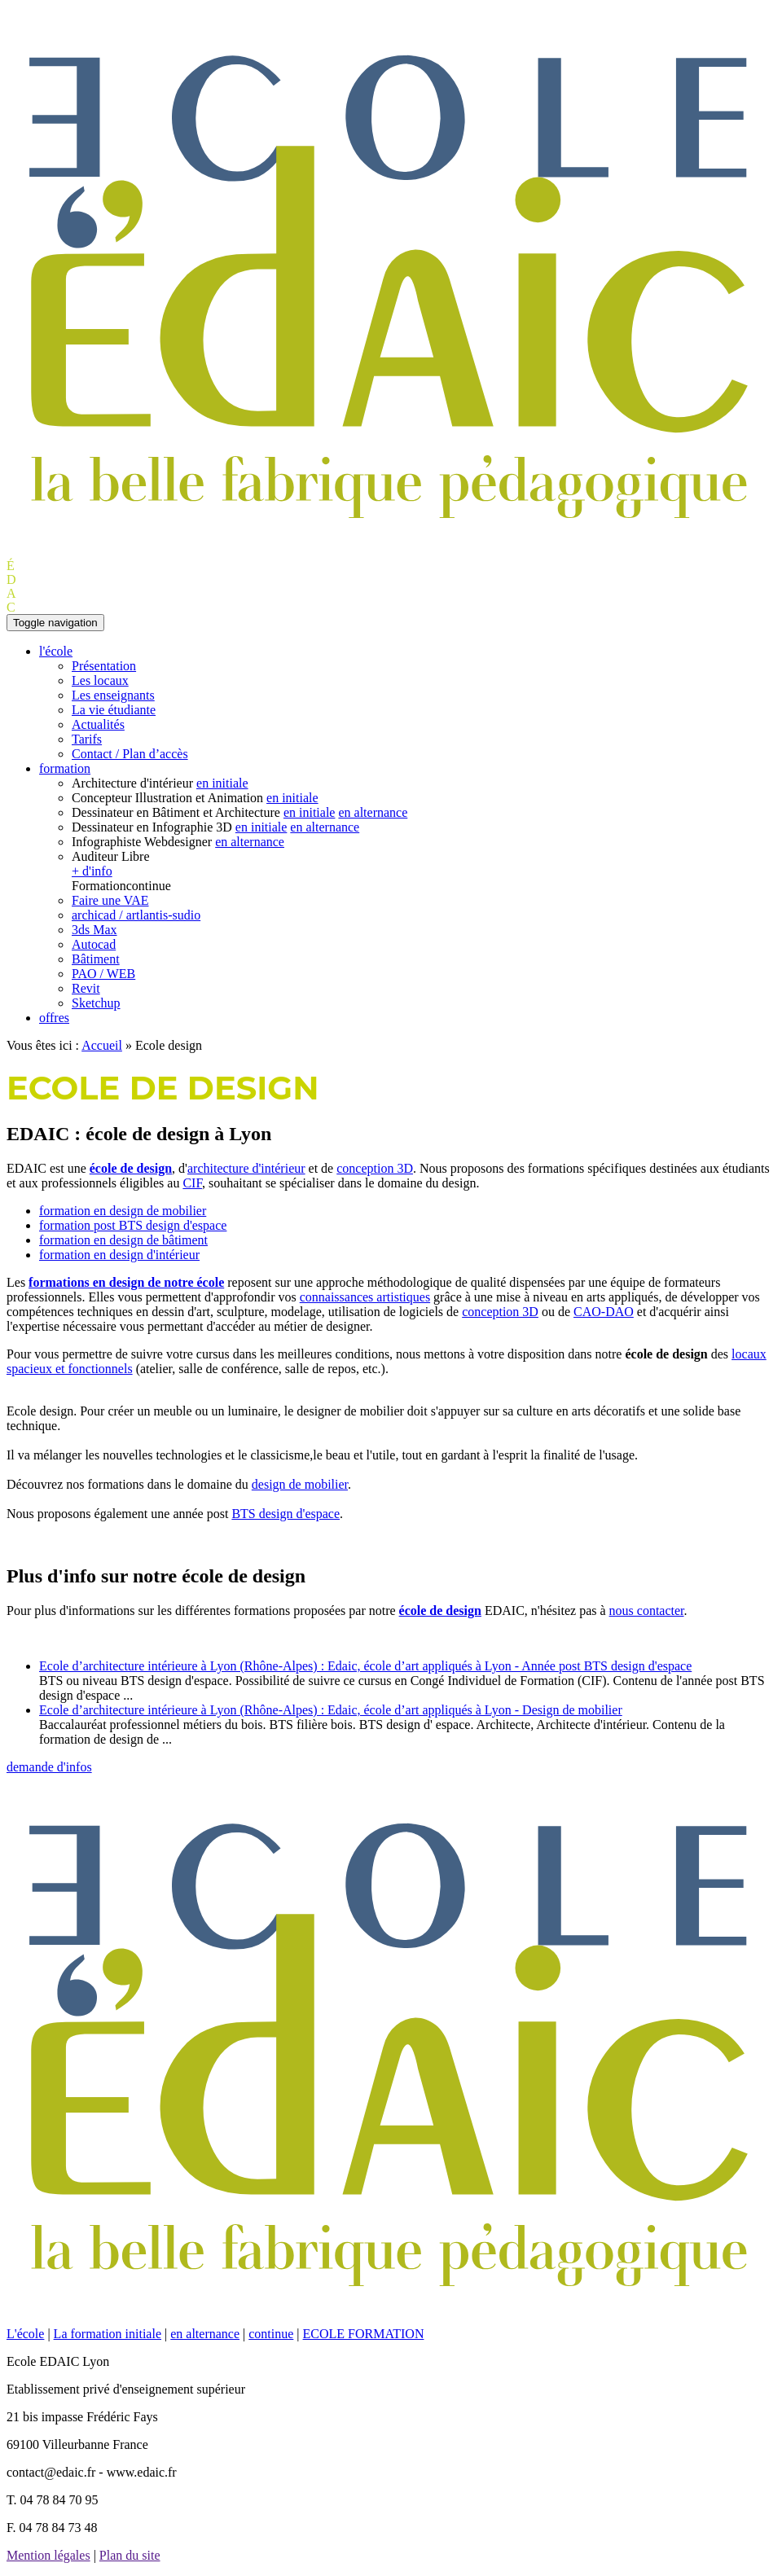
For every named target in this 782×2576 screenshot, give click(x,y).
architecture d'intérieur (246, 1168)
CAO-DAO (603, 1312)
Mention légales (48, 2555)
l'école (55, 651)
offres (54, 1018)
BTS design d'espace (285, 1514)
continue (270, 2334)
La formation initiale (107, 2334)
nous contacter (646, 1610)
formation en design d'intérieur (119, 1255)
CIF (192, 1183)
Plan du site (129, 2555)
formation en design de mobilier (122, 1211)
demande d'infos (49, 1767)
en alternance (204, 2334)
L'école (25, 2334)
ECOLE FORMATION (363, 2334)
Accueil (101, 1045)
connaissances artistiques (365, 1297)
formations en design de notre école (126, 1282)
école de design (131, 1168)
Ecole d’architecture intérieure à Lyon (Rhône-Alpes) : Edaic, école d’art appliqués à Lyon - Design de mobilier (330, 1710)
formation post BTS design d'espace (132, 1225)
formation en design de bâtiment (123, 1240)
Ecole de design (163, 1088)
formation (64, 768)
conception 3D (374, 1168)
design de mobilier (300, 1484)
